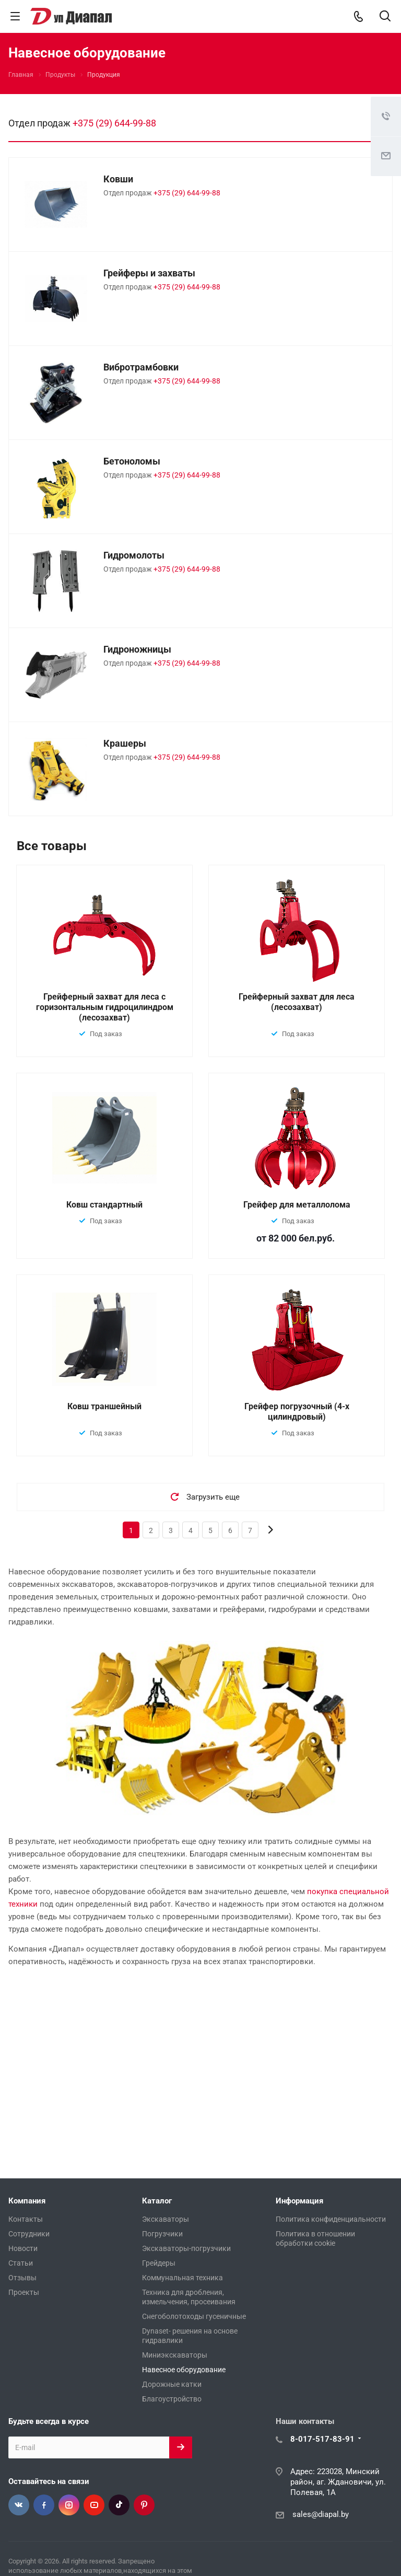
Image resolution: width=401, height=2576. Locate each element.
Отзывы (22, 2277)
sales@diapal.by (320, 2514)
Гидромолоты (133, 555)
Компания (26, 2201)
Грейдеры (158, 2263)
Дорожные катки (172, 2384)
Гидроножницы (137, 649)
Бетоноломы (131, 461)
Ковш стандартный (104, 1205)
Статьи (20, 2263)
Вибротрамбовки (141, 367)
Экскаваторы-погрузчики (186, 2248)
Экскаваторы (165, 2219)
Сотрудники (29, 2234)
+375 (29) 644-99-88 (114, 123)
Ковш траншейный (104, 1406)
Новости (23, 2248)
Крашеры (124, 743)
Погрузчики (162, 2234)
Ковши (118, 178)
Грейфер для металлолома (296, 1205)
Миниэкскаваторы (174, 2355)
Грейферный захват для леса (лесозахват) (297, 1002)
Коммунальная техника (182, 2277)
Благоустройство (172, 2399)
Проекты (23, 2292)
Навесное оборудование (184, 2369)
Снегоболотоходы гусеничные (194, 2316)
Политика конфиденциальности (331, 2219)
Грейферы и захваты (149, 273)
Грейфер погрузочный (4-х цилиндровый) (296, 1411)
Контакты (25, 2219)
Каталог (157, 2201)
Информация (299, 2201)
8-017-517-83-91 (322, 2439)
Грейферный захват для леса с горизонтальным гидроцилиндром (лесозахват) (104, 1007)
